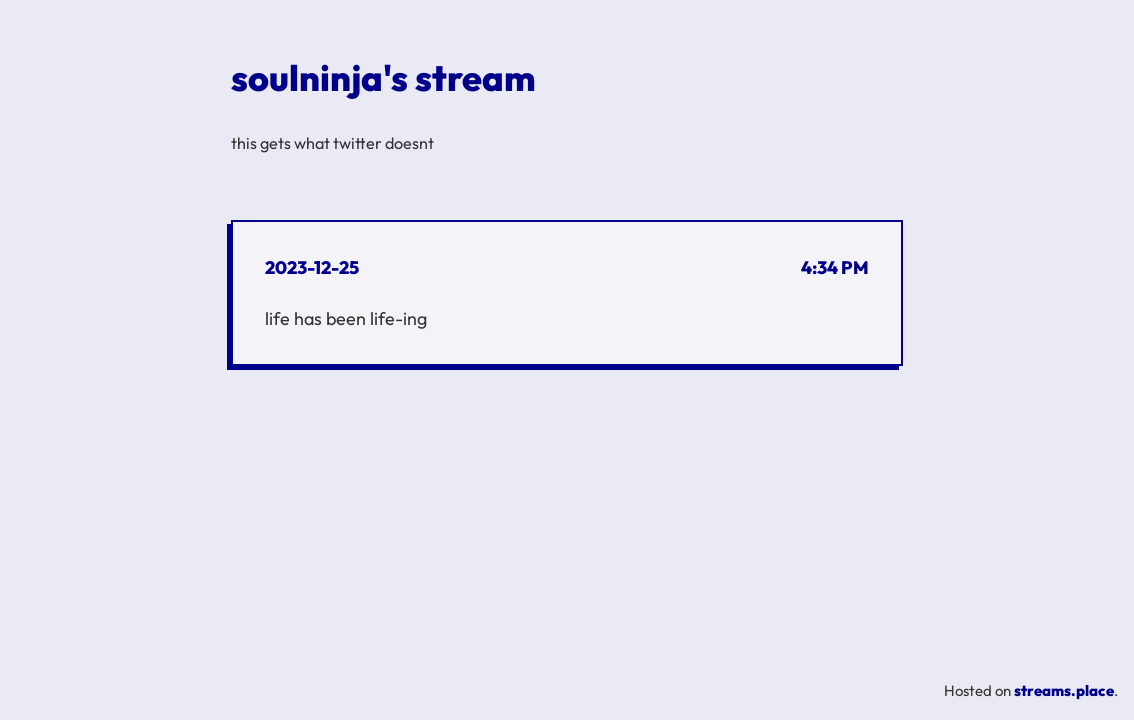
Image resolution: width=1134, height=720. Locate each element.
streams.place (1064, 690)
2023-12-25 (312, 267)
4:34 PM (835, 267)
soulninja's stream (383, 77)
